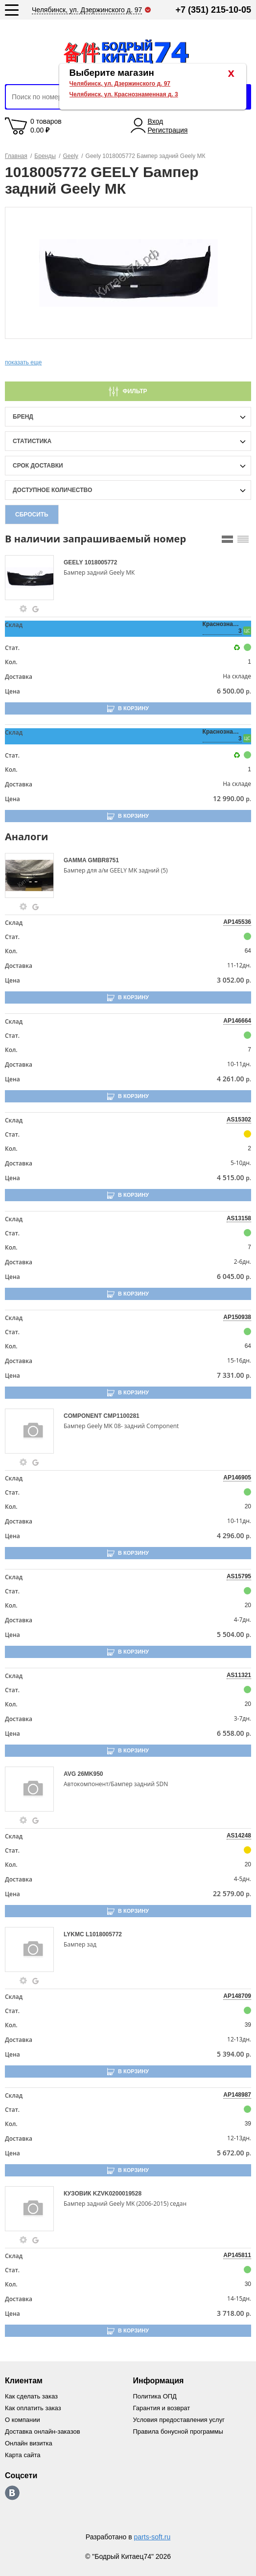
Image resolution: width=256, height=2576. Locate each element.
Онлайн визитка (28, 2443)
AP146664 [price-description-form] (237, 1020)
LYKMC (75, 1934)
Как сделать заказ (31, 2396)
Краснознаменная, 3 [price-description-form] (222, 627)
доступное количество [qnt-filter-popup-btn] (52, 490)
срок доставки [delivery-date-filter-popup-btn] (38, 465)
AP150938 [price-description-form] (237, 1317)
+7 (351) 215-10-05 (213, 10)
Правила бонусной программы (178, 2431)
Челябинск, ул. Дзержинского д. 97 (120, 83)
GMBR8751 (103, 860)
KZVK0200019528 (117, 2193)
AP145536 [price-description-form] (237, 921)
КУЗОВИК (78, 2193)
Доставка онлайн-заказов (42, 2431)
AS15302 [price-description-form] (239, 1119)
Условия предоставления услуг (179, 2419)
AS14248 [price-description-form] (239, 1835)
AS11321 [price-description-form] (239, 1675)
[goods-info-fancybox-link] (23, 609)
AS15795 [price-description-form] (239, 1576)
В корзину (133, 708)
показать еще (23, 362)
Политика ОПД (155, 2396)
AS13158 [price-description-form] (239, 1218)
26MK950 (90, 1773)
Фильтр (134, 391)
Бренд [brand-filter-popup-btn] (23, 416)
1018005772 (101, 562)
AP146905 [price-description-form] (237, 1477)
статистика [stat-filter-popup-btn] (32, 441)
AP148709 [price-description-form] (237, 1996)
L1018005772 (104, 1934)
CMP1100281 (121, 1415)
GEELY (74, 562)
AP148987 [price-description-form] (237, 2094)
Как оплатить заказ (33, 2408)
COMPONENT (83, 1415)
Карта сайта (22, 2455)
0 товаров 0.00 (46, 125)
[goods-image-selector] (33, 578)
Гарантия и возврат (161, 2408)
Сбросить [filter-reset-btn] (31, 514)
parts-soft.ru (152, 2537)
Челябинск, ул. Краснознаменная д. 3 (124, 94)
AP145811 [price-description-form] (237, 2255)
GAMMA (76, 860)
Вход (155, 121)
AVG (70, 1773)
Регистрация (168, 130)
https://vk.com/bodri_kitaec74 (12, 2493)
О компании (22, 2419)
